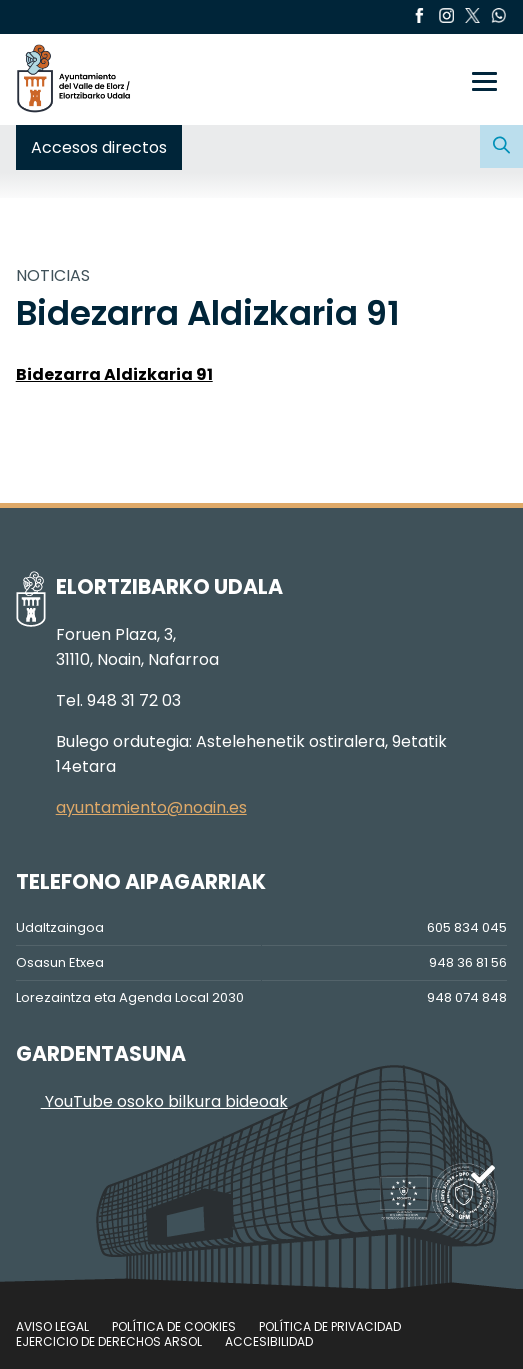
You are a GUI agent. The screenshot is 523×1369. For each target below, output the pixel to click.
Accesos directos (99, 147)
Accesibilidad (269, 1341)
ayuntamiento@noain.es (151, 807)
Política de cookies (174, 1326)
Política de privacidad (330, 1326)
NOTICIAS (53, 275)
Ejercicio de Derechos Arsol (109, 1341)
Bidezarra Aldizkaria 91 (114, 374)
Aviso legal (52, 1326)
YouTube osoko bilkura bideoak (152, 1101)
